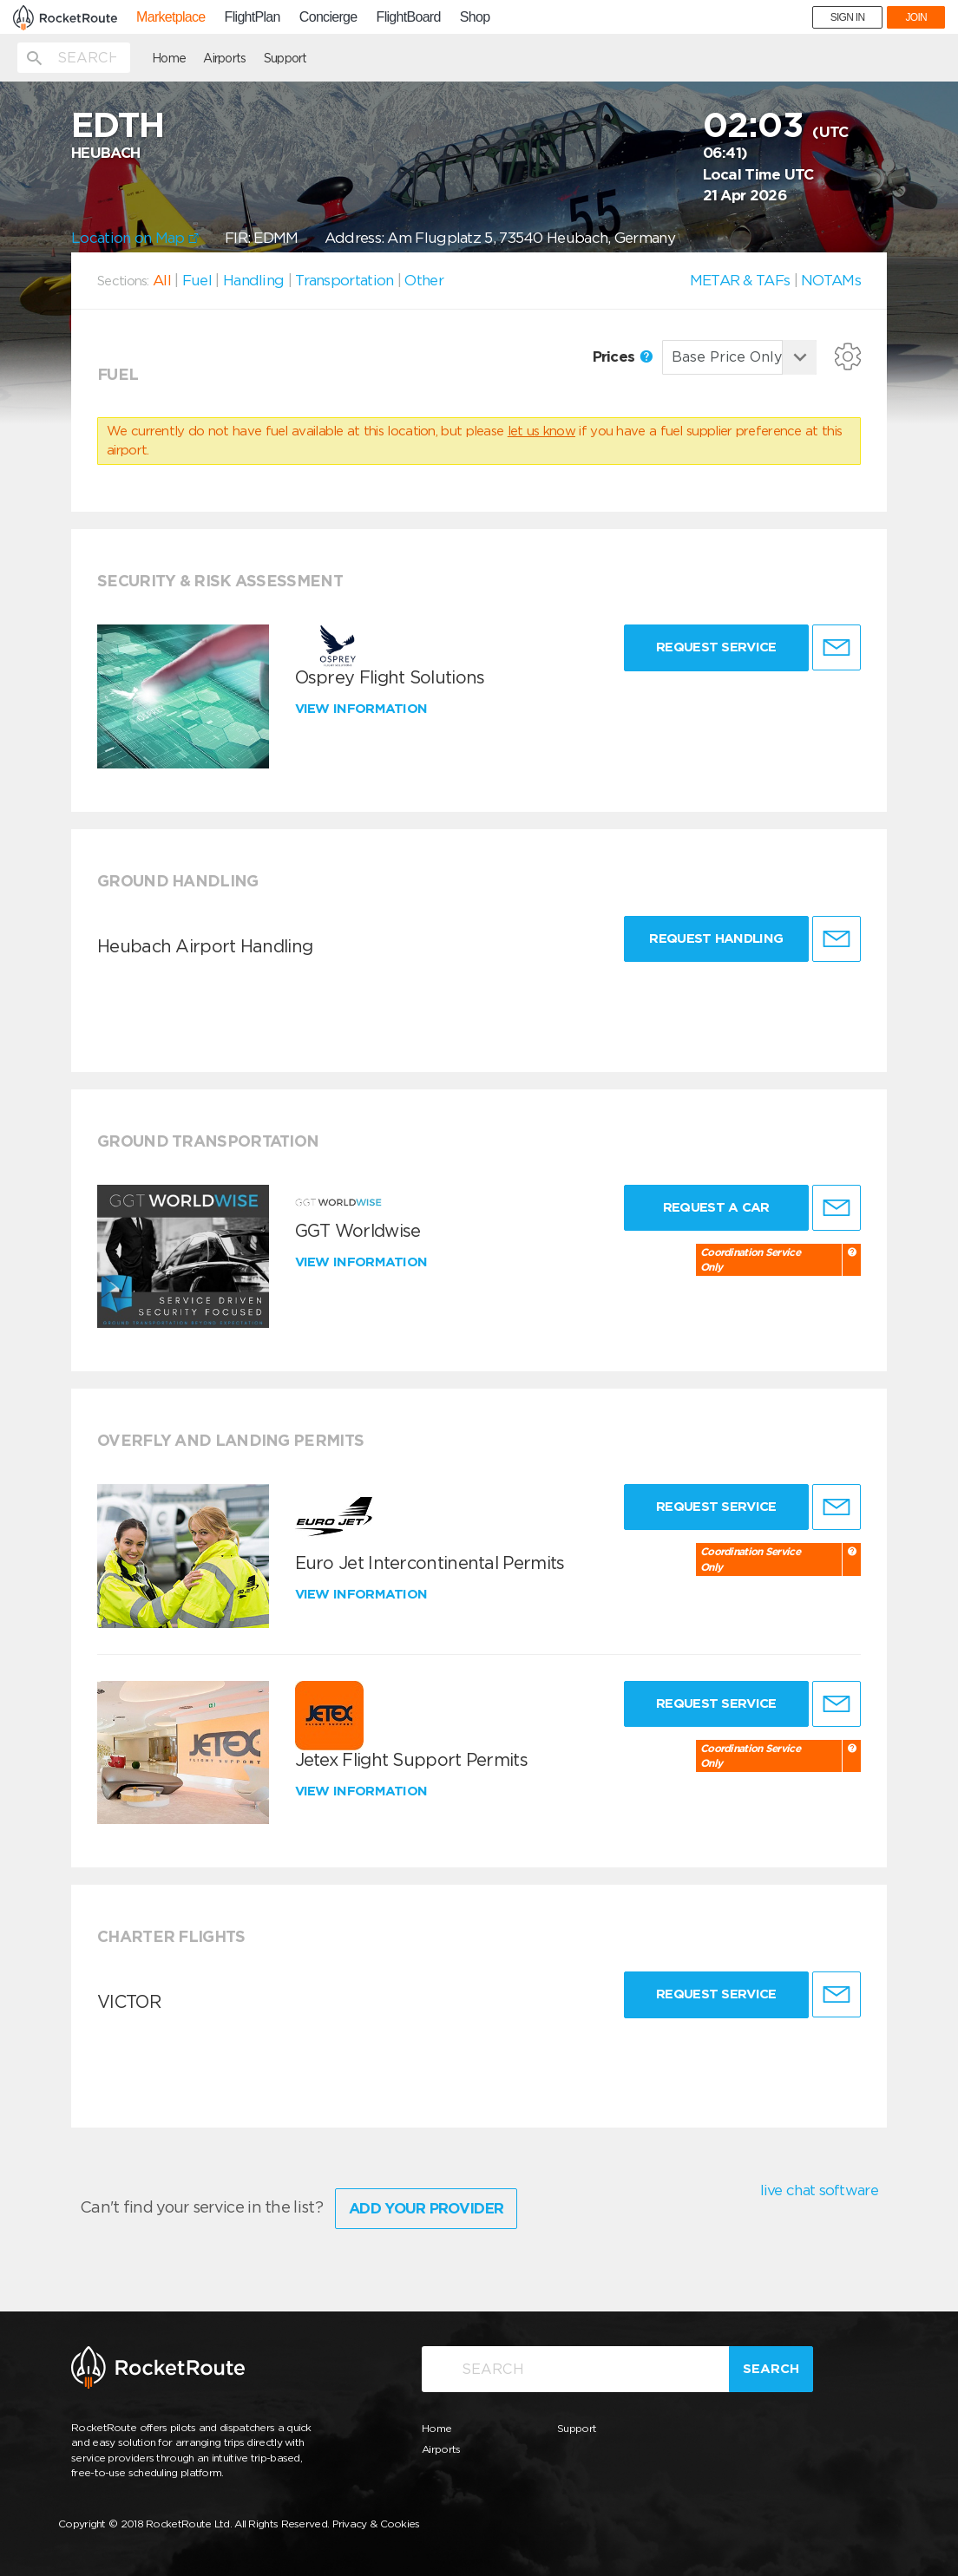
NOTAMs (831, 280)
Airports (224, 58)
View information (363, 708)
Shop (475, 17)
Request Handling (716, 938)
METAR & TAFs (740, 280)
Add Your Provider (426, 2208)
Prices (623, 356)
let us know (541, 431)
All (162, 280)
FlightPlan (252, 17)
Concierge (328, 17)
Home (169, 58)
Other (423, 280)
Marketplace (170, 17)
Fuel (197, 280)
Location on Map (135, 237)
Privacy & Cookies (376, 2523)
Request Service (716, 647)
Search (771, 2369)
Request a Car (716, 1207)
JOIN (916, 17)
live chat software (819, 2190)
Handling (253, 280)
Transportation (344, 280)
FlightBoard (409, 17)
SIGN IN (847, 17)
